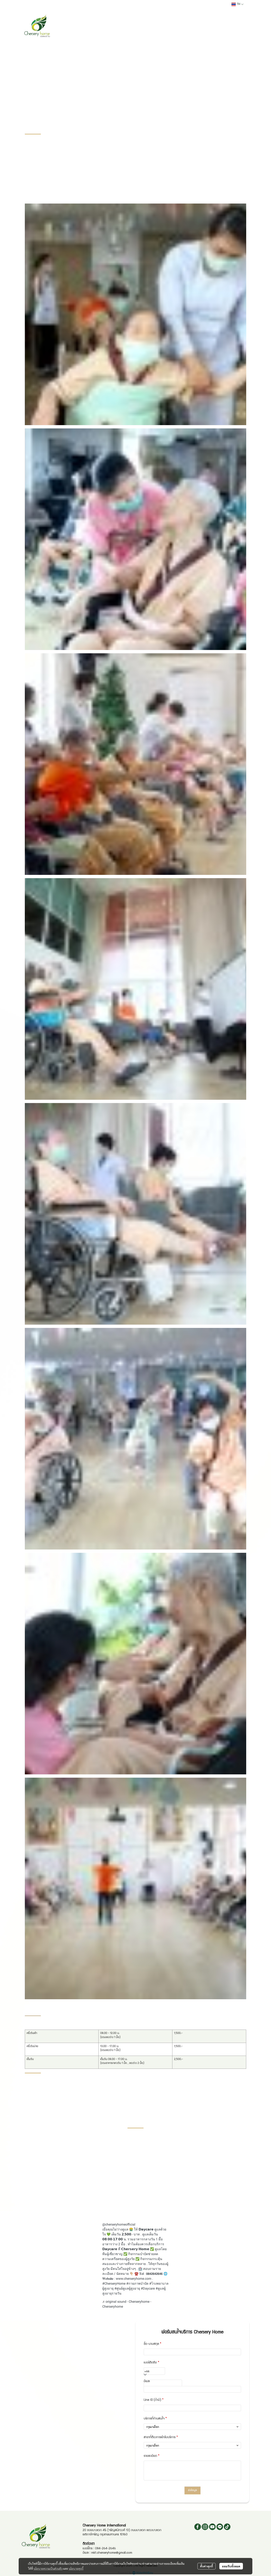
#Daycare (148, 2288)
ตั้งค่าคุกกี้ (206, 2566)
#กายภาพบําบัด (137, 2283)
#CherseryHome (113, 2283)
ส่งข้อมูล (192, 2490)
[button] (237, 4)
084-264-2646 (105, 2548)
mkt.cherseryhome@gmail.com (111, 2553)
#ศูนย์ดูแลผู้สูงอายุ (127, 2288)
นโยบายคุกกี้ (76, 2568)
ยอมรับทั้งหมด (231, 2566)
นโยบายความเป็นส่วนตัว (48, 2568)
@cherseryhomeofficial (118, 2224)
